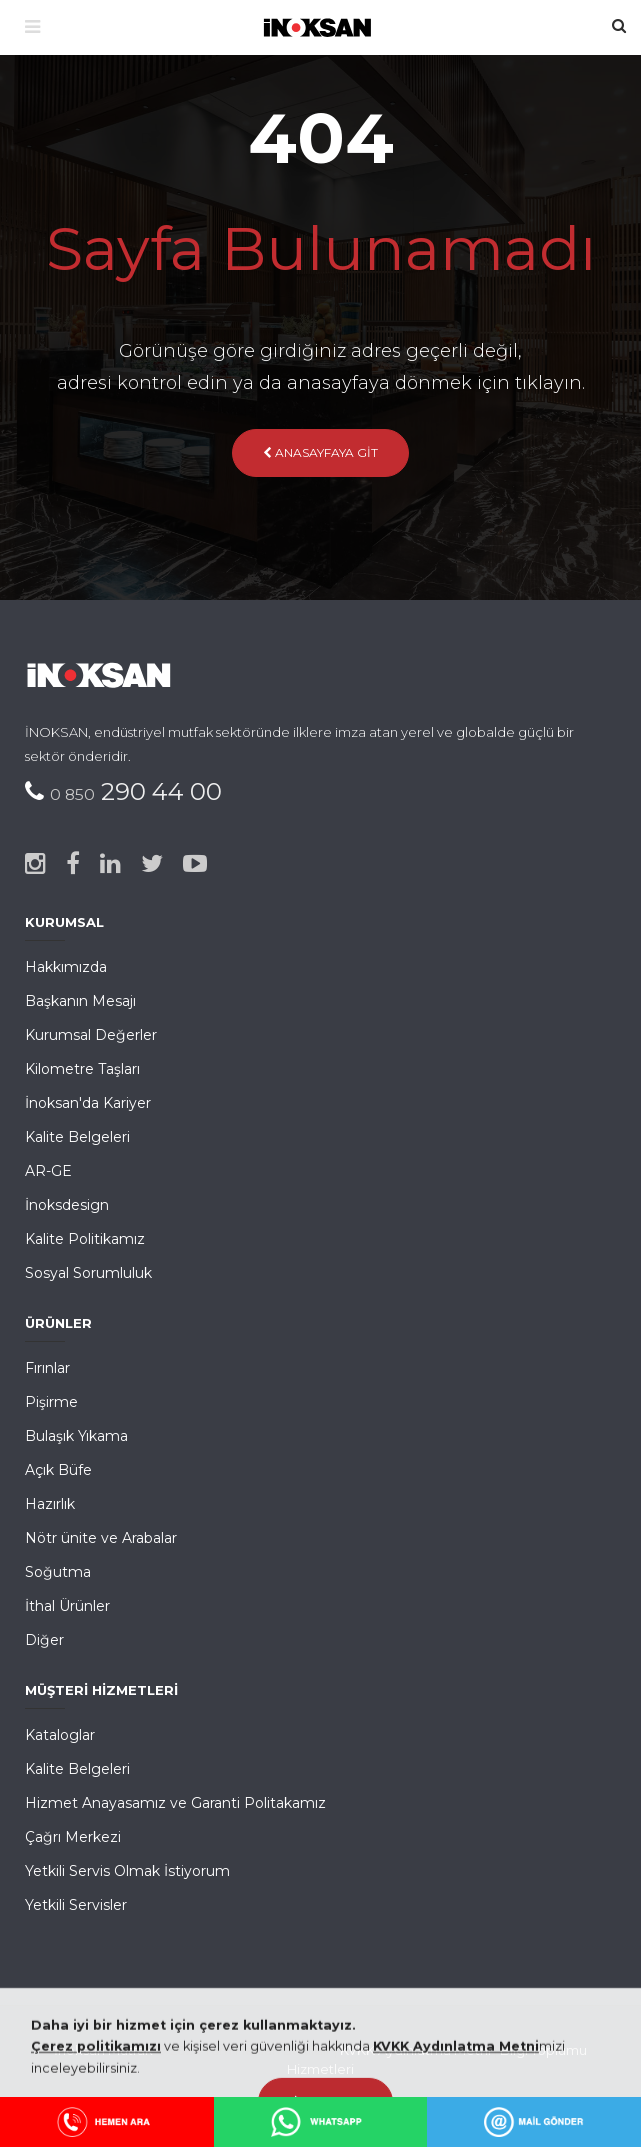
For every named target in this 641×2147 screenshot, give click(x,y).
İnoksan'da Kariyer (88, 1103)
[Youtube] (195, 864)
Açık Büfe (58, 1470)
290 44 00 (136, 791)
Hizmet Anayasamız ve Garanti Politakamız (175, 1803)
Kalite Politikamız (85, 1239)
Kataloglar (60, 1735)
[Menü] (32, 28)
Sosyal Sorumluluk (88, 1273)
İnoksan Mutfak (103, 2050)
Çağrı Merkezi (73, 1837)
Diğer (44, 1640)
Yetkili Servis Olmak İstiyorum (127, 1871)
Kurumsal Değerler (91, 1035)
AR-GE (48, 1171)
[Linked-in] (110, 864)
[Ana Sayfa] (320, 25)
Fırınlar (47, 1368)
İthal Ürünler (67, 1606)
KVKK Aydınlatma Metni (415, 2050)
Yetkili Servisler (76, 1905)
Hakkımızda (66, 967)
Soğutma (58, 1572)
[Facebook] (73, 864)
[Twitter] (152, 864)
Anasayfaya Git (320, 452)
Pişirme (51, 1402)
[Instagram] (35, 864)
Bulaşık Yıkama (76, 1436)
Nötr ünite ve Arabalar (101, 1538)
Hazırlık (50, 1504)
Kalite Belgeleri (77, 1137)
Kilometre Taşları (82, 1069)
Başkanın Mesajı (80, 1001)
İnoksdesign (67, 1205)
